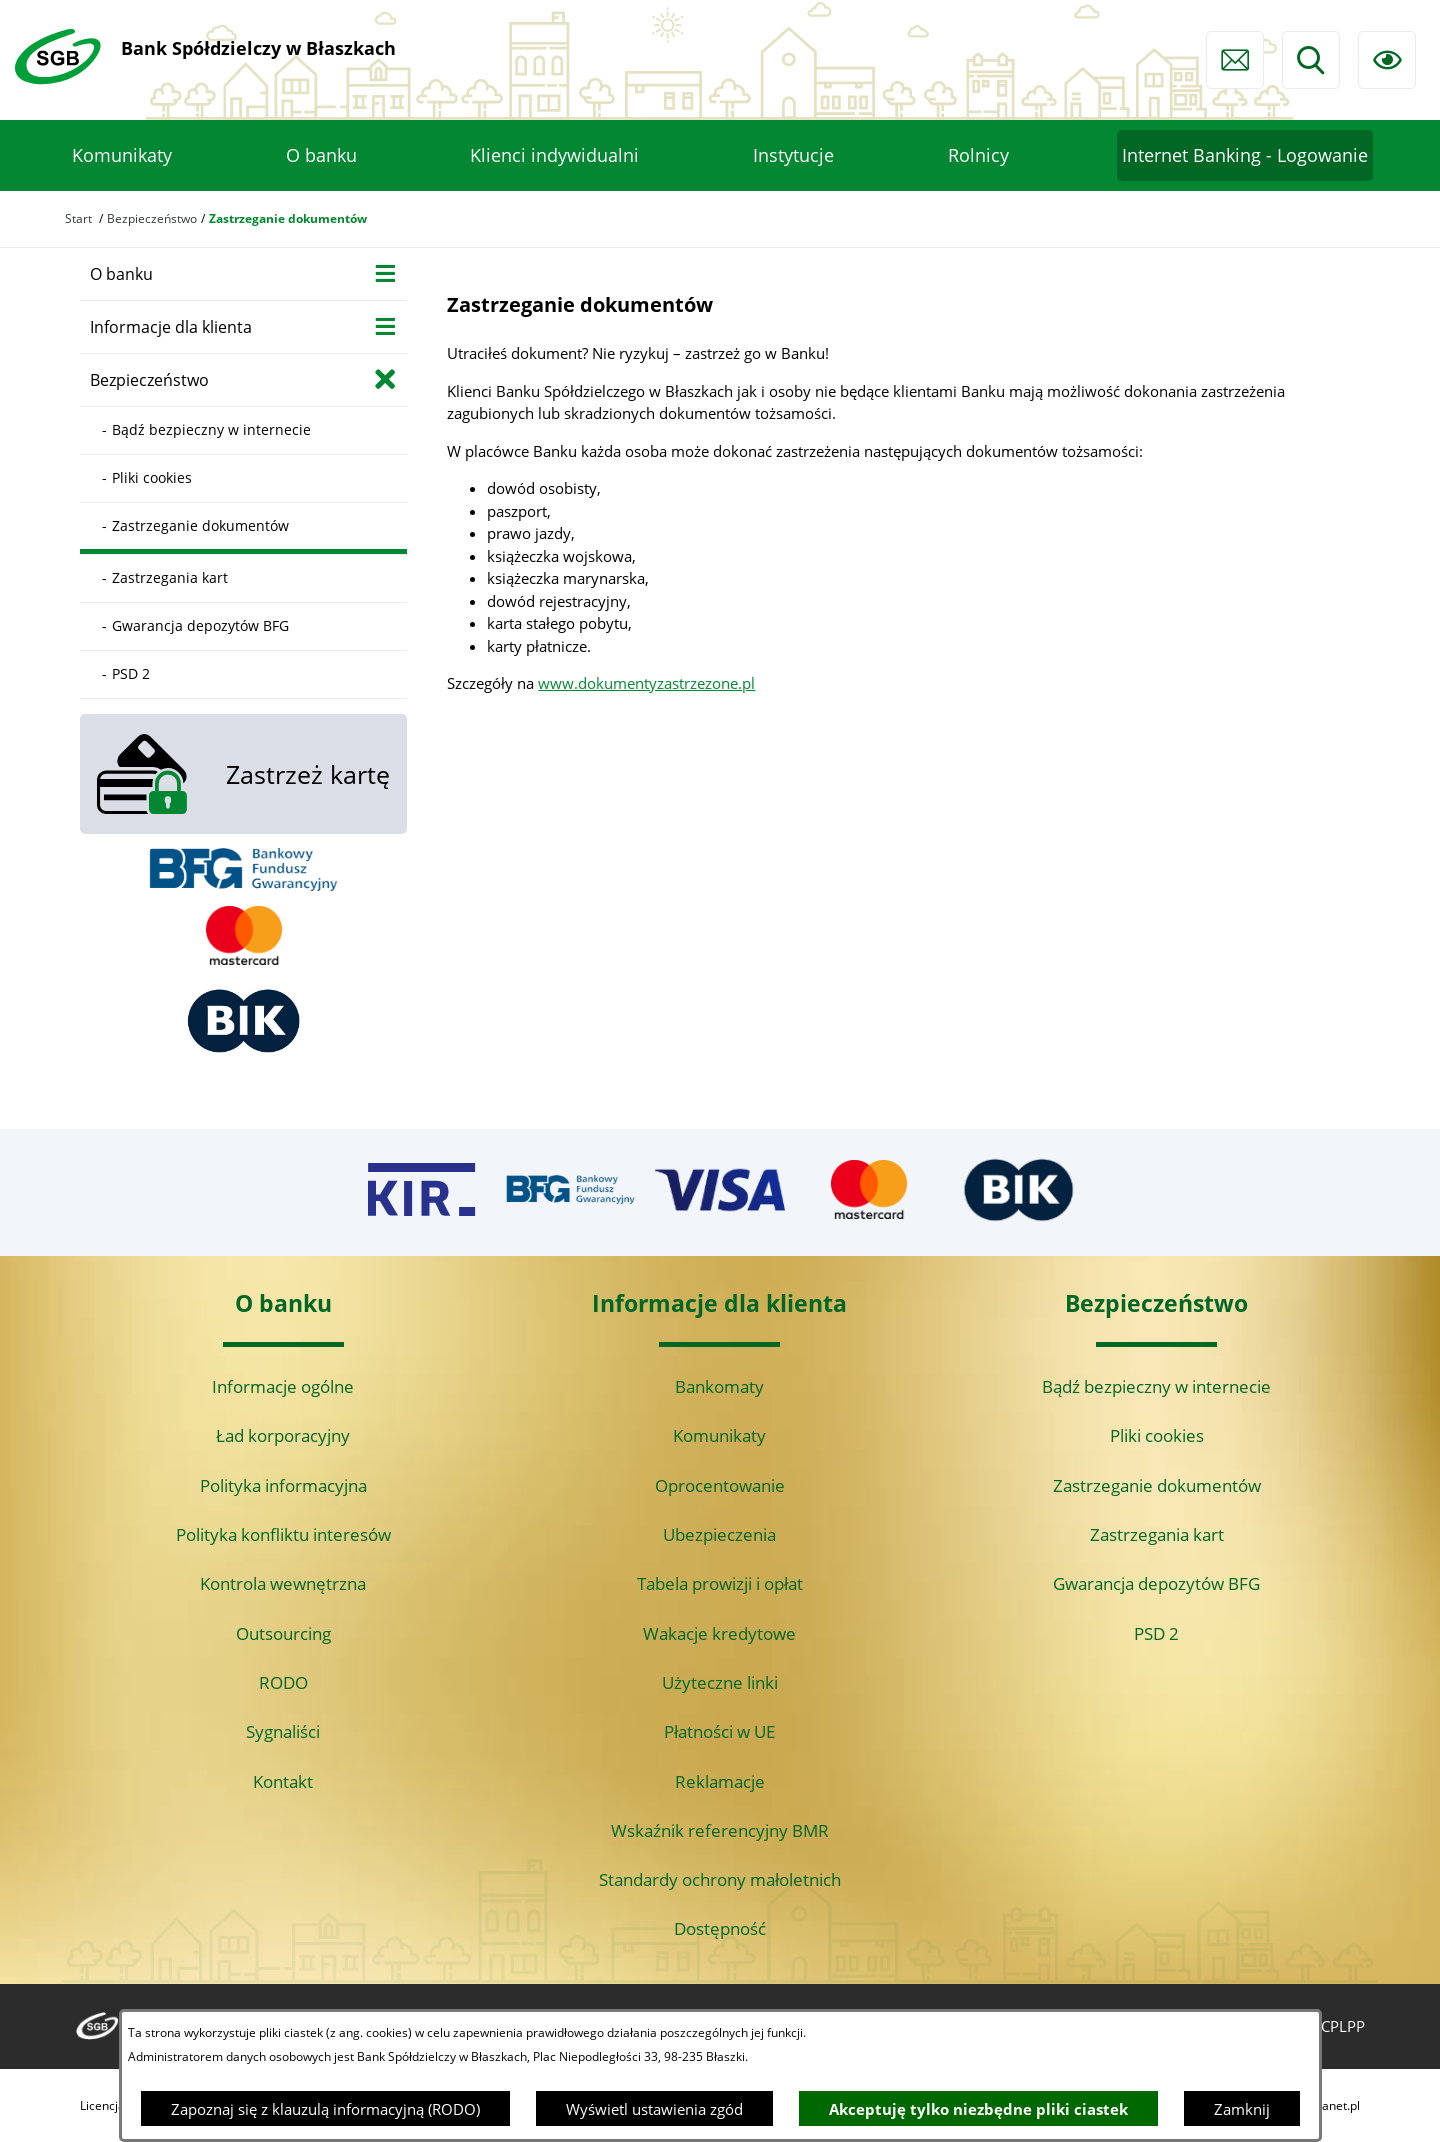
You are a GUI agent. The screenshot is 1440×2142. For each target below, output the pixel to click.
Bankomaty (719, 1386)
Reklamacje (720, 1781)
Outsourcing (283, 1633)
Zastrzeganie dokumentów (1157, 1485)
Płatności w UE (719, 1731)
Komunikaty (719, 1435)
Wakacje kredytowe (719, 1633)
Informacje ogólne (283, 1386)
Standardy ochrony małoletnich (720, 1879)
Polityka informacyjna (283, 1485)
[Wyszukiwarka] (1311, 60)
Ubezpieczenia (719, 1534)
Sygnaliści (283, 1731)
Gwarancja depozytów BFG (1156, 1583)
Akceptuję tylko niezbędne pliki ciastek (978, 2109)
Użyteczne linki (720, 1682)
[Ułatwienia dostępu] (1387, 60)
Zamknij (1242, 2109)
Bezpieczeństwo (152, 218)
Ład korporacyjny (283, 1435)
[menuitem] (122, 156)
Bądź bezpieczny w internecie (1156, 1386)
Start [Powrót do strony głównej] (78, 218)
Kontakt (283, 1781)
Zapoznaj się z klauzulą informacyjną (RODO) (325, 2109)
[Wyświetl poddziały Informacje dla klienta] (385, 325)
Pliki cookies (1157, 1435)
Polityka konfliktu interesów (283, 1534)
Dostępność (720, 1928)
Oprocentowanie (720, 1485)
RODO (283, 1682)
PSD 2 (1156, 1633)
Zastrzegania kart (1157, 1534)
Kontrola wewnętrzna (283, 1583)
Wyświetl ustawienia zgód (654, 2109)
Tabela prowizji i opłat (720, 1583)
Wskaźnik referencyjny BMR (720, 1830)
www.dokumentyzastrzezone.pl (646, 683)
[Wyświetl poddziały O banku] (385, 272)
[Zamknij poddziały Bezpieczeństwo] (385, 378)
